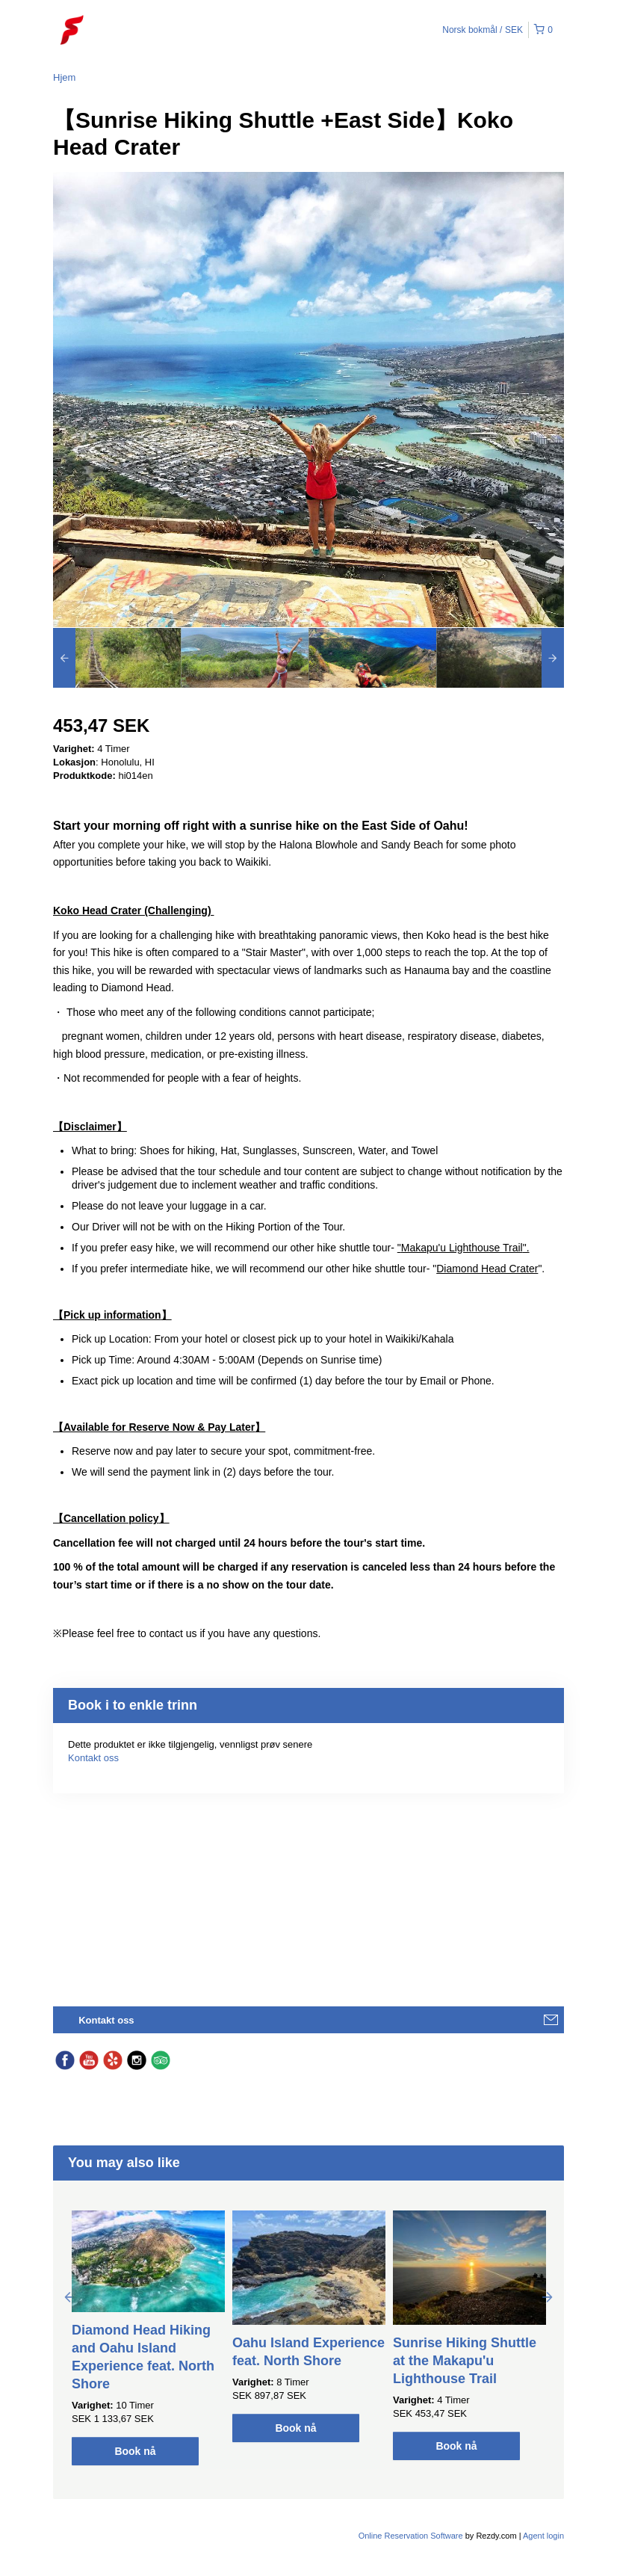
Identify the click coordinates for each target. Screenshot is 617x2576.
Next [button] (547, 2296)
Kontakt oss (93, 1757)
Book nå (134, 2451)
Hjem (64, 77)
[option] (117, 658)
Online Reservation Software (411, 2535)
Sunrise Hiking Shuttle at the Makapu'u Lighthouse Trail (464, 2360)
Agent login (543, 2535)
